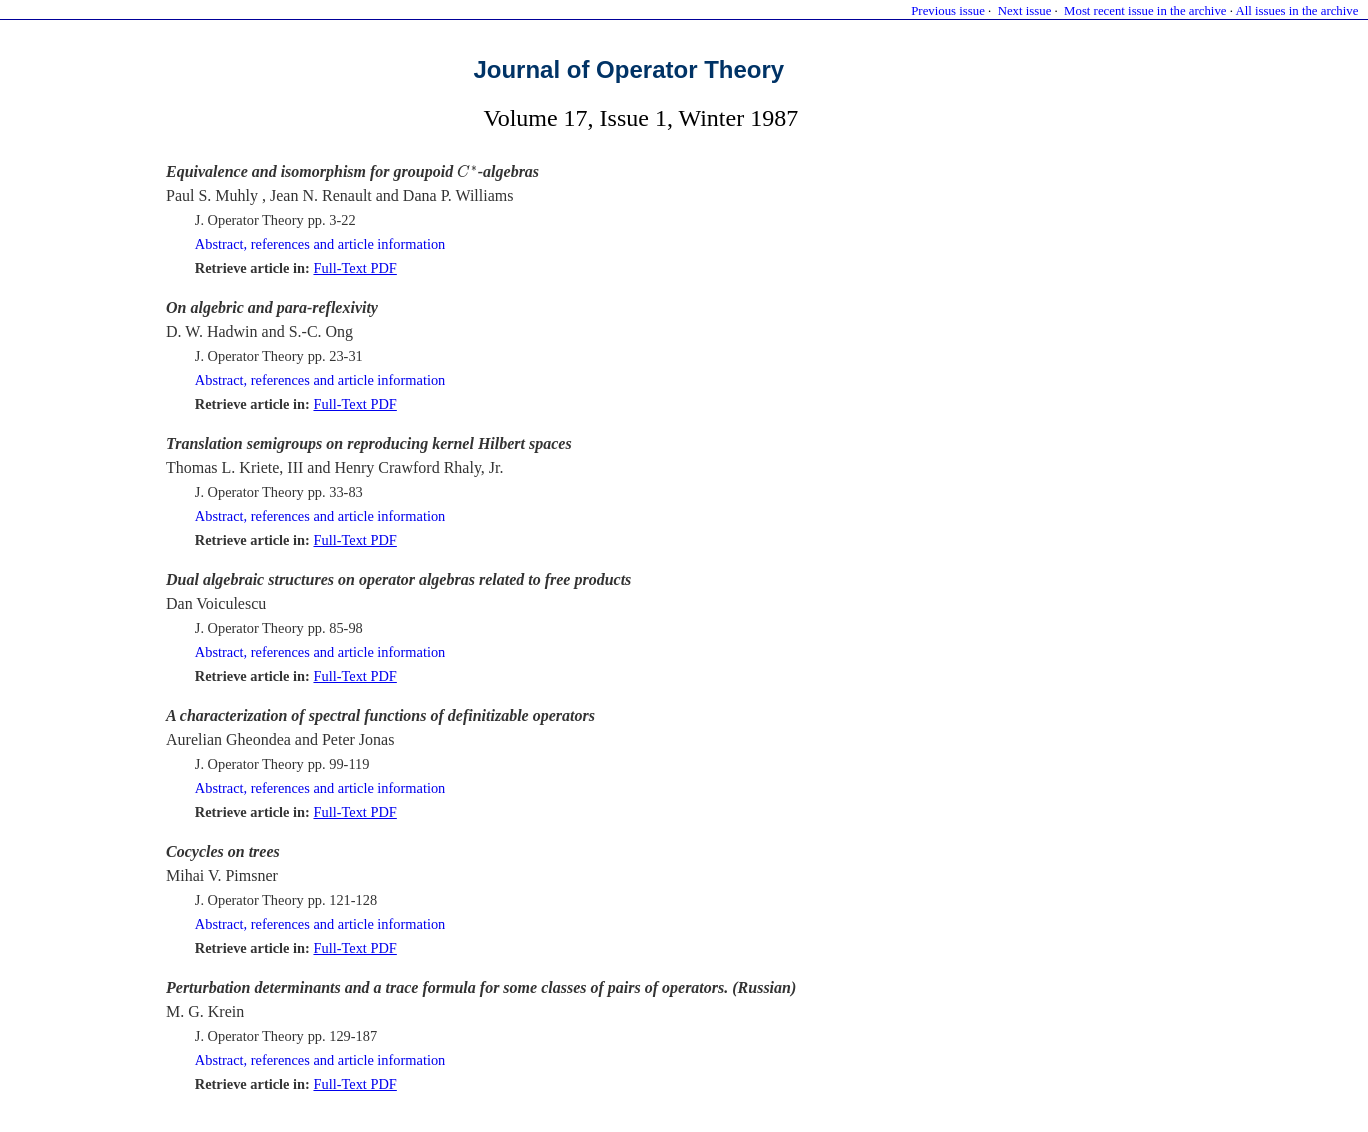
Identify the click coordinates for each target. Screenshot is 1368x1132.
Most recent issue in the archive (1145, 11)
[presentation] (467, 171)
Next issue (1025, 11)
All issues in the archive (1296, 11)
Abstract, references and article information (320, 244)
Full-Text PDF (354, 268)
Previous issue (948, 11)
